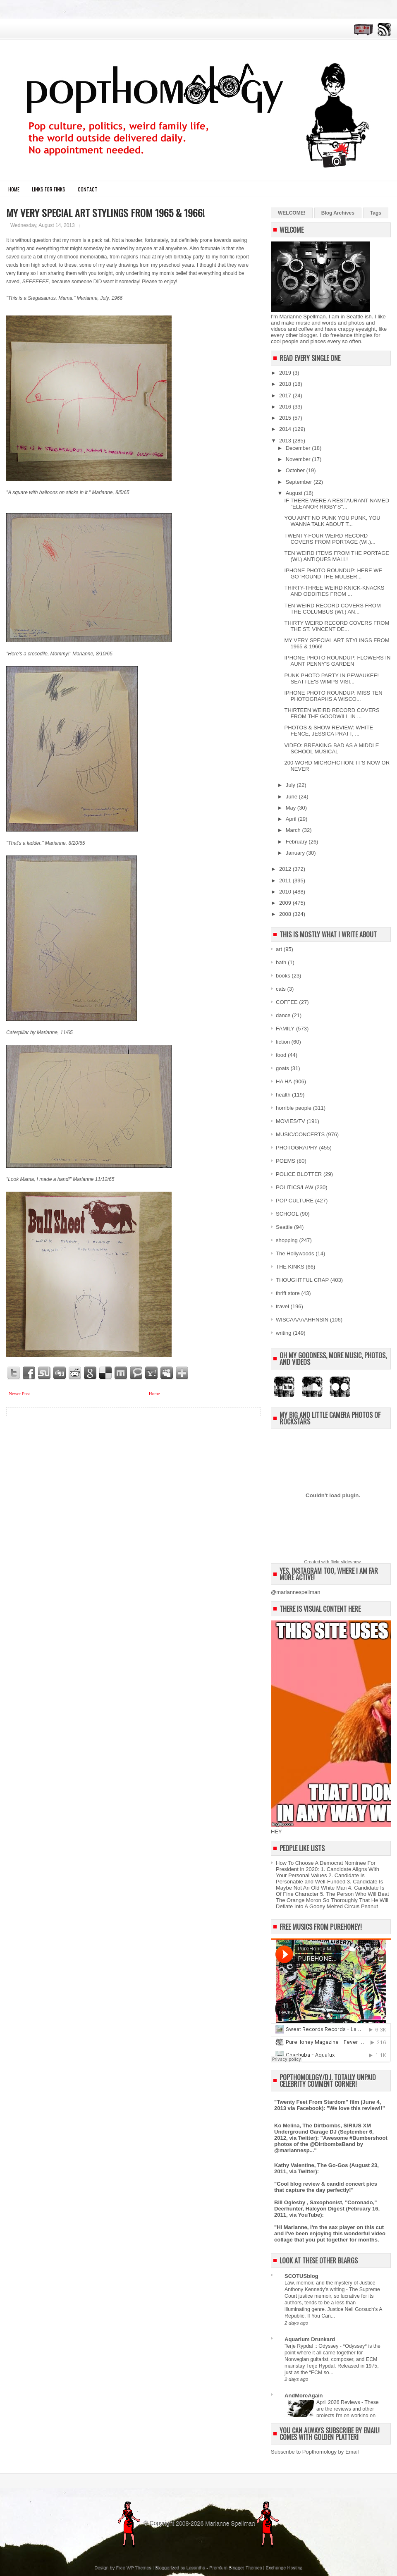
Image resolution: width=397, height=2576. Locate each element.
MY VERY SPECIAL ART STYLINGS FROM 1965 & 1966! (105, 212)
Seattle (284, 1227)
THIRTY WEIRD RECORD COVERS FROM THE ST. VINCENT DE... (336, 626)
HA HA (284, 1081)
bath (281, 962)
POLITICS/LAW (294, 1187)
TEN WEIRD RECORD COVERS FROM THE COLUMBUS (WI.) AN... (332, 608)
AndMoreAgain (304, 2395)
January (296, 853)
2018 (286, 384)
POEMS (285, 1161)
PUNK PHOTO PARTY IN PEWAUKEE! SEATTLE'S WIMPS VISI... (331, 678)
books (283, 976)
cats (281, 989)
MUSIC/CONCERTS (300, 1134)
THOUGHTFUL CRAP (302, 1280)
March (294, 830)
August (295, 493)
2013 (286, 440)
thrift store (288, 1293)
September (299, 482)
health (283, 1095)
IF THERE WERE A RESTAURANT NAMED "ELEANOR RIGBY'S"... (336, 503)
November (299, 459)
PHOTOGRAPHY (297, 1148)
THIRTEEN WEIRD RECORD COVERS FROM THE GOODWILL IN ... (331, 713)
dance (283, 1015)
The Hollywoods (295, 1253)
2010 (286, 892)
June (292, 796)
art (279, 949)
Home (13, 189)
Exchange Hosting (283, 2567)
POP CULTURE (294, 1200)
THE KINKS (290, 1267)
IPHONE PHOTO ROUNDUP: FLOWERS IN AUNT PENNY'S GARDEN (337, 661)
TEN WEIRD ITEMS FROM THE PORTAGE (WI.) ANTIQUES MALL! (336, 556)
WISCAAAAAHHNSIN (302, 1320)
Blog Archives (337, 213)
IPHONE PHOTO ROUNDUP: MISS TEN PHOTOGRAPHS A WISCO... (333, 696)
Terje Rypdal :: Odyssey (312, 2346)
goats (282, 1068)
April (292, 819)
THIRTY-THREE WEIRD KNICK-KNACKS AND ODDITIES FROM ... (334, 591)
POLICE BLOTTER (299, 1174)
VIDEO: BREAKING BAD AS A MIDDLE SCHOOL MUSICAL (331, 748)
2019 (286, 373)
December (299, 448)
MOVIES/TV (290, 1121)
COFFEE (287, 1002)
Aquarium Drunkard (310, 2339)
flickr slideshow (345, 1561)
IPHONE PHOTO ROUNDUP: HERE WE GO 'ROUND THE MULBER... (333, 573)
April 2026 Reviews (338, 2402)
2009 (286, 903)
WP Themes (139, 2567)
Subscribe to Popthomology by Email (315, 2452)
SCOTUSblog (301, 2276)
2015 (286, 418)
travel (282, 1306)
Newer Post (19, 1393)
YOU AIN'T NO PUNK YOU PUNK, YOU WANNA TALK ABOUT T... (332, 521)
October (296, 470)
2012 (286, 869)
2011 (286, 880)
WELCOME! (292, 213)
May (291, 808)
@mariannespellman (295, 1592)
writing (284, 1333)
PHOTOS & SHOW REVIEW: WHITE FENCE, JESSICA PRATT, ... (328, 730)
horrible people (293, 1108)
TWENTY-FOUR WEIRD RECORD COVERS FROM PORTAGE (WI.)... (329, 539)
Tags (375, 213)
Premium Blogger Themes (235, 2567)
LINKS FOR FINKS (48, 189)
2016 (286, 407)
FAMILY (285, 1028)
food (281, 1055)
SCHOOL (287, 1214)
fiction (283, 1042)
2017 (286, 395)
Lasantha (196, 2567)
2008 (286, 914)
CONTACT (88, 189)
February (297, 842)
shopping (287, 1240)
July (291, 785)
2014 (286, 429)
